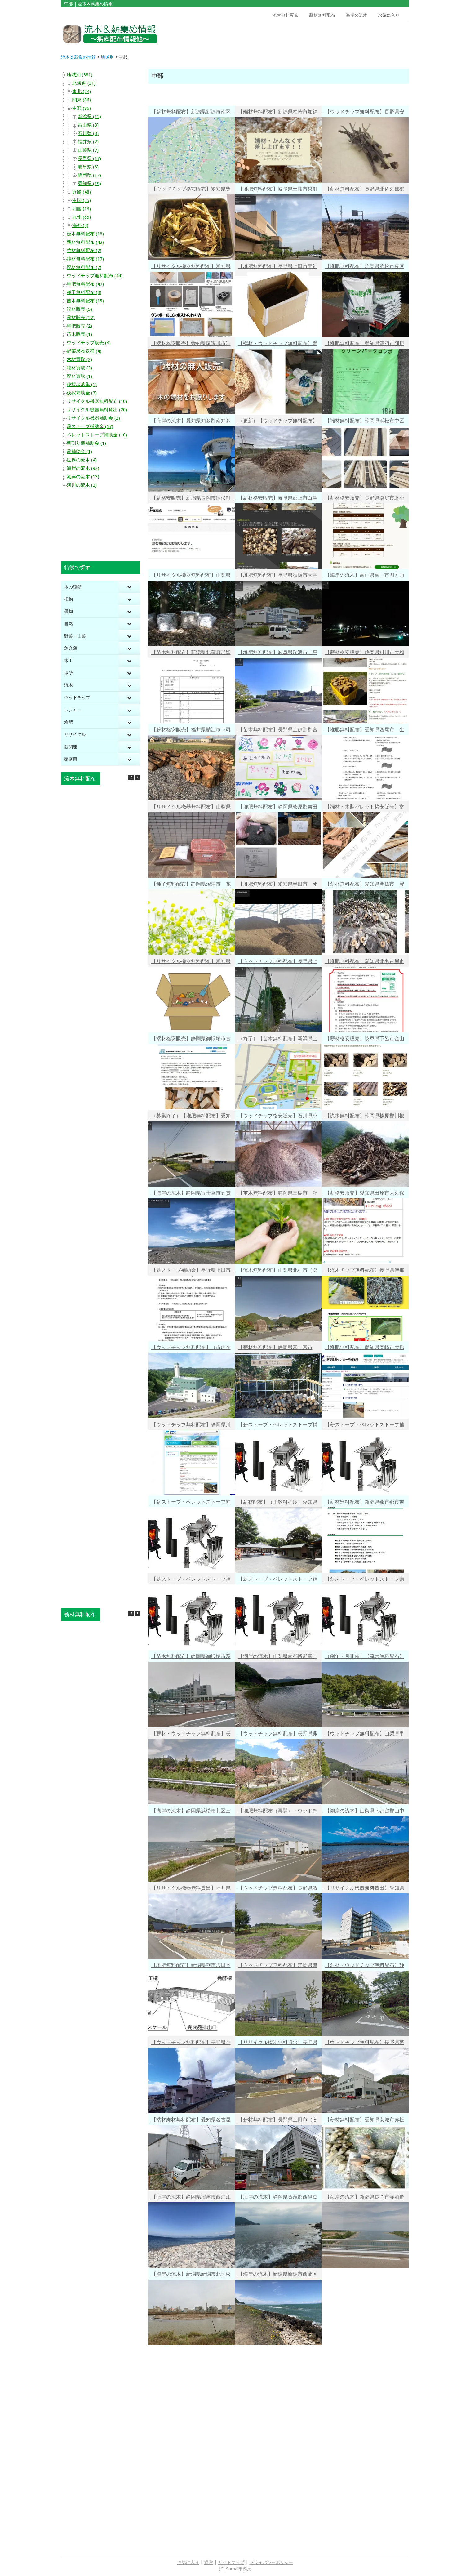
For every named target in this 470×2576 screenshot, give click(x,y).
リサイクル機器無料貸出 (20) (97, 409)
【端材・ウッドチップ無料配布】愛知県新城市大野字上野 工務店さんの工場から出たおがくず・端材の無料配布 (277, 344)
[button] (137, 777)
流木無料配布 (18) (85, 234)
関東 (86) (81, 100)
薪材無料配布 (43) (85, 242)
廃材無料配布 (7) (84, 267)
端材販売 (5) (79, 309)
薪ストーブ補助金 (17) (90, 426)
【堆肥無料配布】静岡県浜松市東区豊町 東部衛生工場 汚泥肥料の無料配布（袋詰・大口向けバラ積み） (364, 267)
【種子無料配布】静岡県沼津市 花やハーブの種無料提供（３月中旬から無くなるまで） (191, 885)
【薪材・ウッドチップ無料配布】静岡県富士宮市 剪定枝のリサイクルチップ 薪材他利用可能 (364, 1966)
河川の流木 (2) (82, 485)
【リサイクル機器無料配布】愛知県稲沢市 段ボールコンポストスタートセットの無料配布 (191, 962)
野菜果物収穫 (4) (84, 351)
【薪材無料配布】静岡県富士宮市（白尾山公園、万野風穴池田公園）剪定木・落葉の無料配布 (277, 1348)
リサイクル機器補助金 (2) (93, 418)
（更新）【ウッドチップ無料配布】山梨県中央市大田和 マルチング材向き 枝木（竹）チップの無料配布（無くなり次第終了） (277, 422)
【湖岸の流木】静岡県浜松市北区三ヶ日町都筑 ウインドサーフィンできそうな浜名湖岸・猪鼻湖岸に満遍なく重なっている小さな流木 (191, 1812)
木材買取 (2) (79, 359)
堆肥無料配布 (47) (85, 284)
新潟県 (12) (89, 116)
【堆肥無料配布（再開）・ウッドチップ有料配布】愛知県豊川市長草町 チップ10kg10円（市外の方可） (280, 1812)
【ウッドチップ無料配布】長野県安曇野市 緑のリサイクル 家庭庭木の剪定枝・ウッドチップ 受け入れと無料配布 (364, 113)
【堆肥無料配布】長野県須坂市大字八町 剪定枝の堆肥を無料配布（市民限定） (277, 576)
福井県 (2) (88, 142)
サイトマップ (231, 2562)
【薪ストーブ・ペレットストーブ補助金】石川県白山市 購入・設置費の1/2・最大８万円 (191, 1503)
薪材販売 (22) (81, 317)
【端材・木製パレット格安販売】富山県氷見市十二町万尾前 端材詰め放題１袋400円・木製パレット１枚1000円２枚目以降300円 (364, 808)
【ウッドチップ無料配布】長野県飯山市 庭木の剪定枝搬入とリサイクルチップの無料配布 (277, 1889)
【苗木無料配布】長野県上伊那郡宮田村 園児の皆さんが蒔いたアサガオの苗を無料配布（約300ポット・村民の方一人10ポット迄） (277, 730)
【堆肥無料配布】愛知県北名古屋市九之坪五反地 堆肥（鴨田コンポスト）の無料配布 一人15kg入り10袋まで (364, 962)
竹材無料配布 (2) (84, 250)
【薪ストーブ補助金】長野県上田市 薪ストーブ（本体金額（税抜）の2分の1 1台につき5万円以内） (193, 1271)
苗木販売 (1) (79, 334)
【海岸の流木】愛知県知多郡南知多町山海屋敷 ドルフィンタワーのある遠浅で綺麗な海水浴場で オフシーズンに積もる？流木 (191, 422)
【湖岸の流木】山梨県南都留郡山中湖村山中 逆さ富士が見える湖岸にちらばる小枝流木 (364, 1812)
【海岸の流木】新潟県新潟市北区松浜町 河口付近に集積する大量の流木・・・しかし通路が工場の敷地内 (191, 2275)
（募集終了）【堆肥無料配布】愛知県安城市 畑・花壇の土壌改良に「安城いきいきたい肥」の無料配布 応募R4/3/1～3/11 (193, 1117)
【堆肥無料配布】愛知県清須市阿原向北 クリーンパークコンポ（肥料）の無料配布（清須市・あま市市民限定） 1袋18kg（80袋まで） (364, 344)
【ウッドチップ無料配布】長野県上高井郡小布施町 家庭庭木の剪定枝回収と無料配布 (277, 962)
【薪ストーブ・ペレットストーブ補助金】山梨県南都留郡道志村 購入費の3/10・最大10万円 (191, 1580)
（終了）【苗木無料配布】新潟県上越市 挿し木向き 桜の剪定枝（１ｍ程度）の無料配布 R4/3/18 (277, 1039)
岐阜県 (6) (88, 167)
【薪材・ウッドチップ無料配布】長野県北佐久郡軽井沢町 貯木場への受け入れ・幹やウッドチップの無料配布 (191, 1734)
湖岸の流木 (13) (83, 476)
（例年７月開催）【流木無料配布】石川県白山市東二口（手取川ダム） (364, 1657)
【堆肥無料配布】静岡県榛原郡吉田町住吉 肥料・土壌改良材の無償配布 (277, 808)
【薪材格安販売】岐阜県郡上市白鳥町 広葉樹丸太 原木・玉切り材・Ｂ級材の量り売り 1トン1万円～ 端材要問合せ (278, 499)
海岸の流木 (356, 15)
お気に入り (389, 15)
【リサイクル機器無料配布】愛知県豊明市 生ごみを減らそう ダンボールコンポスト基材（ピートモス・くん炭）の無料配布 (191, 267)
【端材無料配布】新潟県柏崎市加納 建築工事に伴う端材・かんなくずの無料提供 (280, 113)
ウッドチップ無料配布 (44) (94, 276)
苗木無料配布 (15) (85, 301)
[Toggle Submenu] (129, 587)
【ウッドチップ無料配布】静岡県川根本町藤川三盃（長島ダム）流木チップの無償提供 (191, 1425)
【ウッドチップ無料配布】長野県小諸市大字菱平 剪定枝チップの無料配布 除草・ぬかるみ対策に (191, 2043)
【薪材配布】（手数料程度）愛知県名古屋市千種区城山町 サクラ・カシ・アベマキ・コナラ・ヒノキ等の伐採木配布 (277, 1503)
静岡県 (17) (89, 175)
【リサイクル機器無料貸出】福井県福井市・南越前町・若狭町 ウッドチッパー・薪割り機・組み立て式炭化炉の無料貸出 (191, 1889)
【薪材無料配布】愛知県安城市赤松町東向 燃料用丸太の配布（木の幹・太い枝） (364, 2120)
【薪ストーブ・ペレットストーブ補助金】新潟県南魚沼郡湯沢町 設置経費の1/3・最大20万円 (277, 1425)
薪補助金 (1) (79, 451)
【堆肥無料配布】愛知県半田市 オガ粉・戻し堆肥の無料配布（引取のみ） (277, 885)
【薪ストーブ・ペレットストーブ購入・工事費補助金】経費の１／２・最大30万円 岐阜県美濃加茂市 (364, 1580)
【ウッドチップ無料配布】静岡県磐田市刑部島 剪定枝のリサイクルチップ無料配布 (277, 1966)
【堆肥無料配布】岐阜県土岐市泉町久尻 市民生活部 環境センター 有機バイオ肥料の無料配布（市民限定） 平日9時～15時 (277, 190)
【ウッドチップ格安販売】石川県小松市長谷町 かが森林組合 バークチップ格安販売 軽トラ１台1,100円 (277, 1117)
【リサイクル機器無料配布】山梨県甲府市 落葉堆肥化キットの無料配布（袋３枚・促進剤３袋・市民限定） (191, 576)
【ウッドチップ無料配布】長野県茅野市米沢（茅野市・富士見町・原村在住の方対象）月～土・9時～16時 (364, 2043)
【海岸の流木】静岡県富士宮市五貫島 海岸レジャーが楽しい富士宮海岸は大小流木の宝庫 (191, 1194)
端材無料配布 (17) (85, 259)
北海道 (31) (83, 83)
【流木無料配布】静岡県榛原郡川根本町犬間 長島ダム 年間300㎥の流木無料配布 (364, 1117)
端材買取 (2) (79, 368)
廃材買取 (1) (79, 376)
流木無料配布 (286, 15)
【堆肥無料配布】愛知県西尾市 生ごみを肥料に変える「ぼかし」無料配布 (364, 730)
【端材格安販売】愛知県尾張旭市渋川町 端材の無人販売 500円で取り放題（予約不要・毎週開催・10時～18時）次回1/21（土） (191, 344)
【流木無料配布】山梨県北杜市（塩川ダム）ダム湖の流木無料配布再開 (277, 1271)
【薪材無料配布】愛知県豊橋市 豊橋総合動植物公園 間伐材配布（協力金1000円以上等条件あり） (364, 885)
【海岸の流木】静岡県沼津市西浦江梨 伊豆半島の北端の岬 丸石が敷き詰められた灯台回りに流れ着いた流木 (191, 2198)
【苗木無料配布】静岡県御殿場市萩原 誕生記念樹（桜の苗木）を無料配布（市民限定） (191, 1657)
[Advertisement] (364, 34)
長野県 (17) (89, 158)
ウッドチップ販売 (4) (89, 342)
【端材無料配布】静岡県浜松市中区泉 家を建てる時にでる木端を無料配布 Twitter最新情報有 (364, 422)
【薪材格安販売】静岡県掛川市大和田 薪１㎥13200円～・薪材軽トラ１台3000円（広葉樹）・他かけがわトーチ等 (365, 653)
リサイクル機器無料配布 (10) (97, 401)
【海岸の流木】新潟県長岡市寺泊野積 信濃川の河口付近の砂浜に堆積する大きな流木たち (364, 2198)
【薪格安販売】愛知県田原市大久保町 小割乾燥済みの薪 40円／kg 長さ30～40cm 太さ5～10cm (365, 1194)
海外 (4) (80, 225)
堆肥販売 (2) (79, 326)
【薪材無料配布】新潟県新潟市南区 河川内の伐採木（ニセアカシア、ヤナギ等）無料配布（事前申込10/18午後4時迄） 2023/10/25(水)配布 (193, 113)
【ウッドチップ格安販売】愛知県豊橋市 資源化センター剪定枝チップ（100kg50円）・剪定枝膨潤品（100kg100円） (191, 190)
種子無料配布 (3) (84, 292)
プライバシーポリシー (271, 2562)
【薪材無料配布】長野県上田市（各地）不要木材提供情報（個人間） (277, 2120)
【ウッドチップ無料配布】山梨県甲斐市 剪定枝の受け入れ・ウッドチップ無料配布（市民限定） (364, 1734)
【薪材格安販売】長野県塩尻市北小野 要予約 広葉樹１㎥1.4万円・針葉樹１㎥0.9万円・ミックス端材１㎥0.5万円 (364, 499)
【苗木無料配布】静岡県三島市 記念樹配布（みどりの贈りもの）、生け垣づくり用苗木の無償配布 (277, 1194)
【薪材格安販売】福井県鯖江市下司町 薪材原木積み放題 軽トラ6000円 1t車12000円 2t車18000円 (191, 730)
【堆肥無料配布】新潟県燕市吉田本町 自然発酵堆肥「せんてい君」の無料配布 (191, 1966)
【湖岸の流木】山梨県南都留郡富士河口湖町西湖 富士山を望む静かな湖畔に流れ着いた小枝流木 (277, 1657)
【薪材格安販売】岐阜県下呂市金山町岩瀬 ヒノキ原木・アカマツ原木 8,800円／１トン (367, 1039)
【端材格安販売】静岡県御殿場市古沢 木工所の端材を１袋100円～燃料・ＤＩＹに (191, 1039)
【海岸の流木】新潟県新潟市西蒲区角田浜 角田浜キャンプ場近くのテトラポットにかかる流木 (277, 2275)
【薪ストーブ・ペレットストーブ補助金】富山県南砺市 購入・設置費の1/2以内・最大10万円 (364, 1425)
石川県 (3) (88, 133)
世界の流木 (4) (82, 460)
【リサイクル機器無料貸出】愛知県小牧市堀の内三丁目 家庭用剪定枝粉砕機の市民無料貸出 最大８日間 (364, 1889)
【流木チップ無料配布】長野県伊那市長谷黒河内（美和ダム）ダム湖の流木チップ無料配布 (364, 1271)
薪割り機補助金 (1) (86, 443)
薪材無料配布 (322, 15)
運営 (208, 2562)
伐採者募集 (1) (82, 384)
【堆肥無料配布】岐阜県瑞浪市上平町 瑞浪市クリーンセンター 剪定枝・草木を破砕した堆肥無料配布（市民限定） (277, 653)
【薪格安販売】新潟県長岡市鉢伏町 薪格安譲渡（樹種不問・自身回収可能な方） (193, 499)
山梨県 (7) (88, 150)
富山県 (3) (88, 125)
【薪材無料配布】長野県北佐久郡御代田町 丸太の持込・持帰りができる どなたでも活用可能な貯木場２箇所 (364, 190)
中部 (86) (81, 108)
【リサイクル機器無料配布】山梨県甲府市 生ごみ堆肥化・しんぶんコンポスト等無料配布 (191, 808)
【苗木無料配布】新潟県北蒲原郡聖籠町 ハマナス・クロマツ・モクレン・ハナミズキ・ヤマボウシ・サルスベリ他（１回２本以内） (191, 653)
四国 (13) (81, 209)
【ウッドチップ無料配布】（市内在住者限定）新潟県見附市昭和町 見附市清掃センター (191, 1348)
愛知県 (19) (89, 183)
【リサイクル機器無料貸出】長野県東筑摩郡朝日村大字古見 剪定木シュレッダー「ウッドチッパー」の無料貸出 (277, 2043)
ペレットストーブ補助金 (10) (97, 435)
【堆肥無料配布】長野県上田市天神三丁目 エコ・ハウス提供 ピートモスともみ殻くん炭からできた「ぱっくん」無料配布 (277, 267)
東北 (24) (81, 91)
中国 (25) (81, 200)
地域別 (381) (79, 75)
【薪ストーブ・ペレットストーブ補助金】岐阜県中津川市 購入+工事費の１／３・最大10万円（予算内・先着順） (278, 1580)
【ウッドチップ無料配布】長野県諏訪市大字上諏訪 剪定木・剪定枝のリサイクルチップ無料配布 (277, 1734)
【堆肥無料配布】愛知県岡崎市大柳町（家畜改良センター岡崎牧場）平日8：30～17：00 (364, 1348)
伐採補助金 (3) (82, 393)
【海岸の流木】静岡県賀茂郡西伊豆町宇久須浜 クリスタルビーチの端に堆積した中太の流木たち (277, 2198)
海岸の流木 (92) (83, 468)
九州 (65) (81, 217)
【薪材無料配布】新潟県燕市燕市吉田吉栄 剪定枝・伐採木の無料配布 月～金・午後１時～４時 (367, 1503)
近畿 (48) (81, 192)
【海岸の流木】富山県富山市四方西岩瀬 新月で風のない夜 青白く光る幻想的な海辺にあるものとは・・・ (364, 576)
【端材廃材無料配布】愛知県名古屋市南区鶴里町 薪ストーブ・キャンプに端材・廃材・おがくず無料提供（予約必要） (191, 2120)
